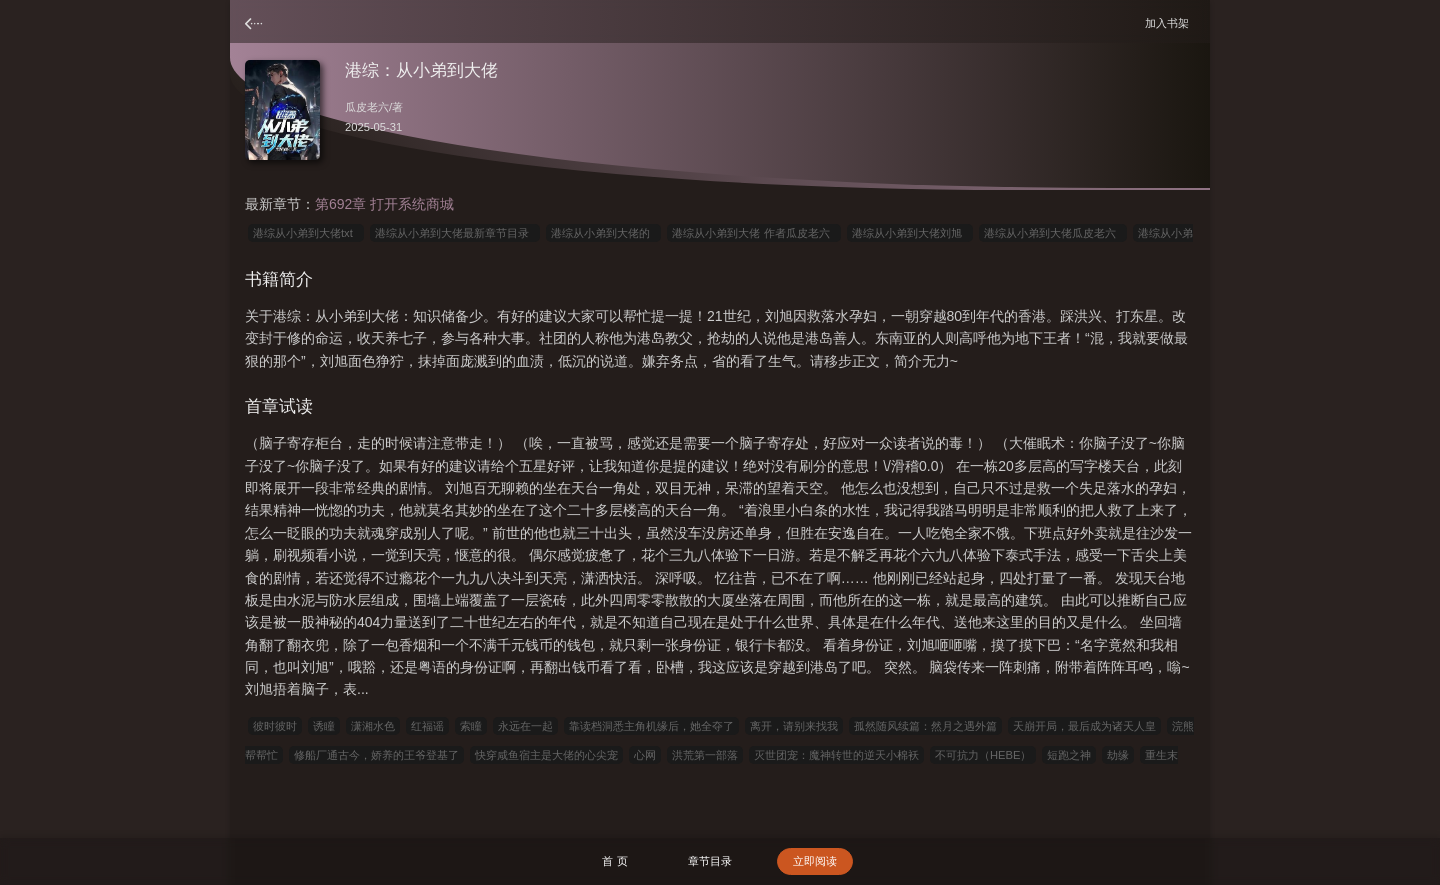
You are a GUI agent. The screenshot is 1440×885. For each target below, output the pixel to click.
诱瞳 (324, 726)
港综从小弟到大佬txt (306, 233)
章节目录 (710, 861)
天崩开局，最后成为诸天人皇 (1084, 726)
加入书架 (1170, 22)
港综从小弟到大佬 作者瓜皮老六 (753, 233)
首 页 (614, 861)
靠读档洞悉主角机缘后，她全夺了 (651, 726)
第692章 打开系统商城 (384, 204)
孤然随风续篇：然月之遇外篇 (925, 726)
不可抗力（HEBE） (983, 755)
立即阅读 (815, 861)
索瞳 (471, 726)
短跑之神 (1069, 755)
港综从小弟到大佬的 (603, 233)
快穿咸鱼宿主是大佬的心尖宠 (546, 755)
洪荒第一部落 (705, 755)
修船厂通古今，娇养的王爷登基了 (376, 755)
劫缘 (1118, 755)
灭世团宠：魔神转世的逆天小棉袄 (836, 755)
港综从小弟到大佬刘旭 (910, 233)
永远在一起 (525, 726)
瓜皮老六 (367, 107)
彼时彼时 (275, 726)
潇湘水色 (373, 726)
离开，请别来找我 (794, 726)
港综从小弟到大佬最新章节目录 (455, 233)
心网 (645, 755)
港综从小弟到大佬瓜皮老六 (1053, 233)
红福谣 (427, 726)
